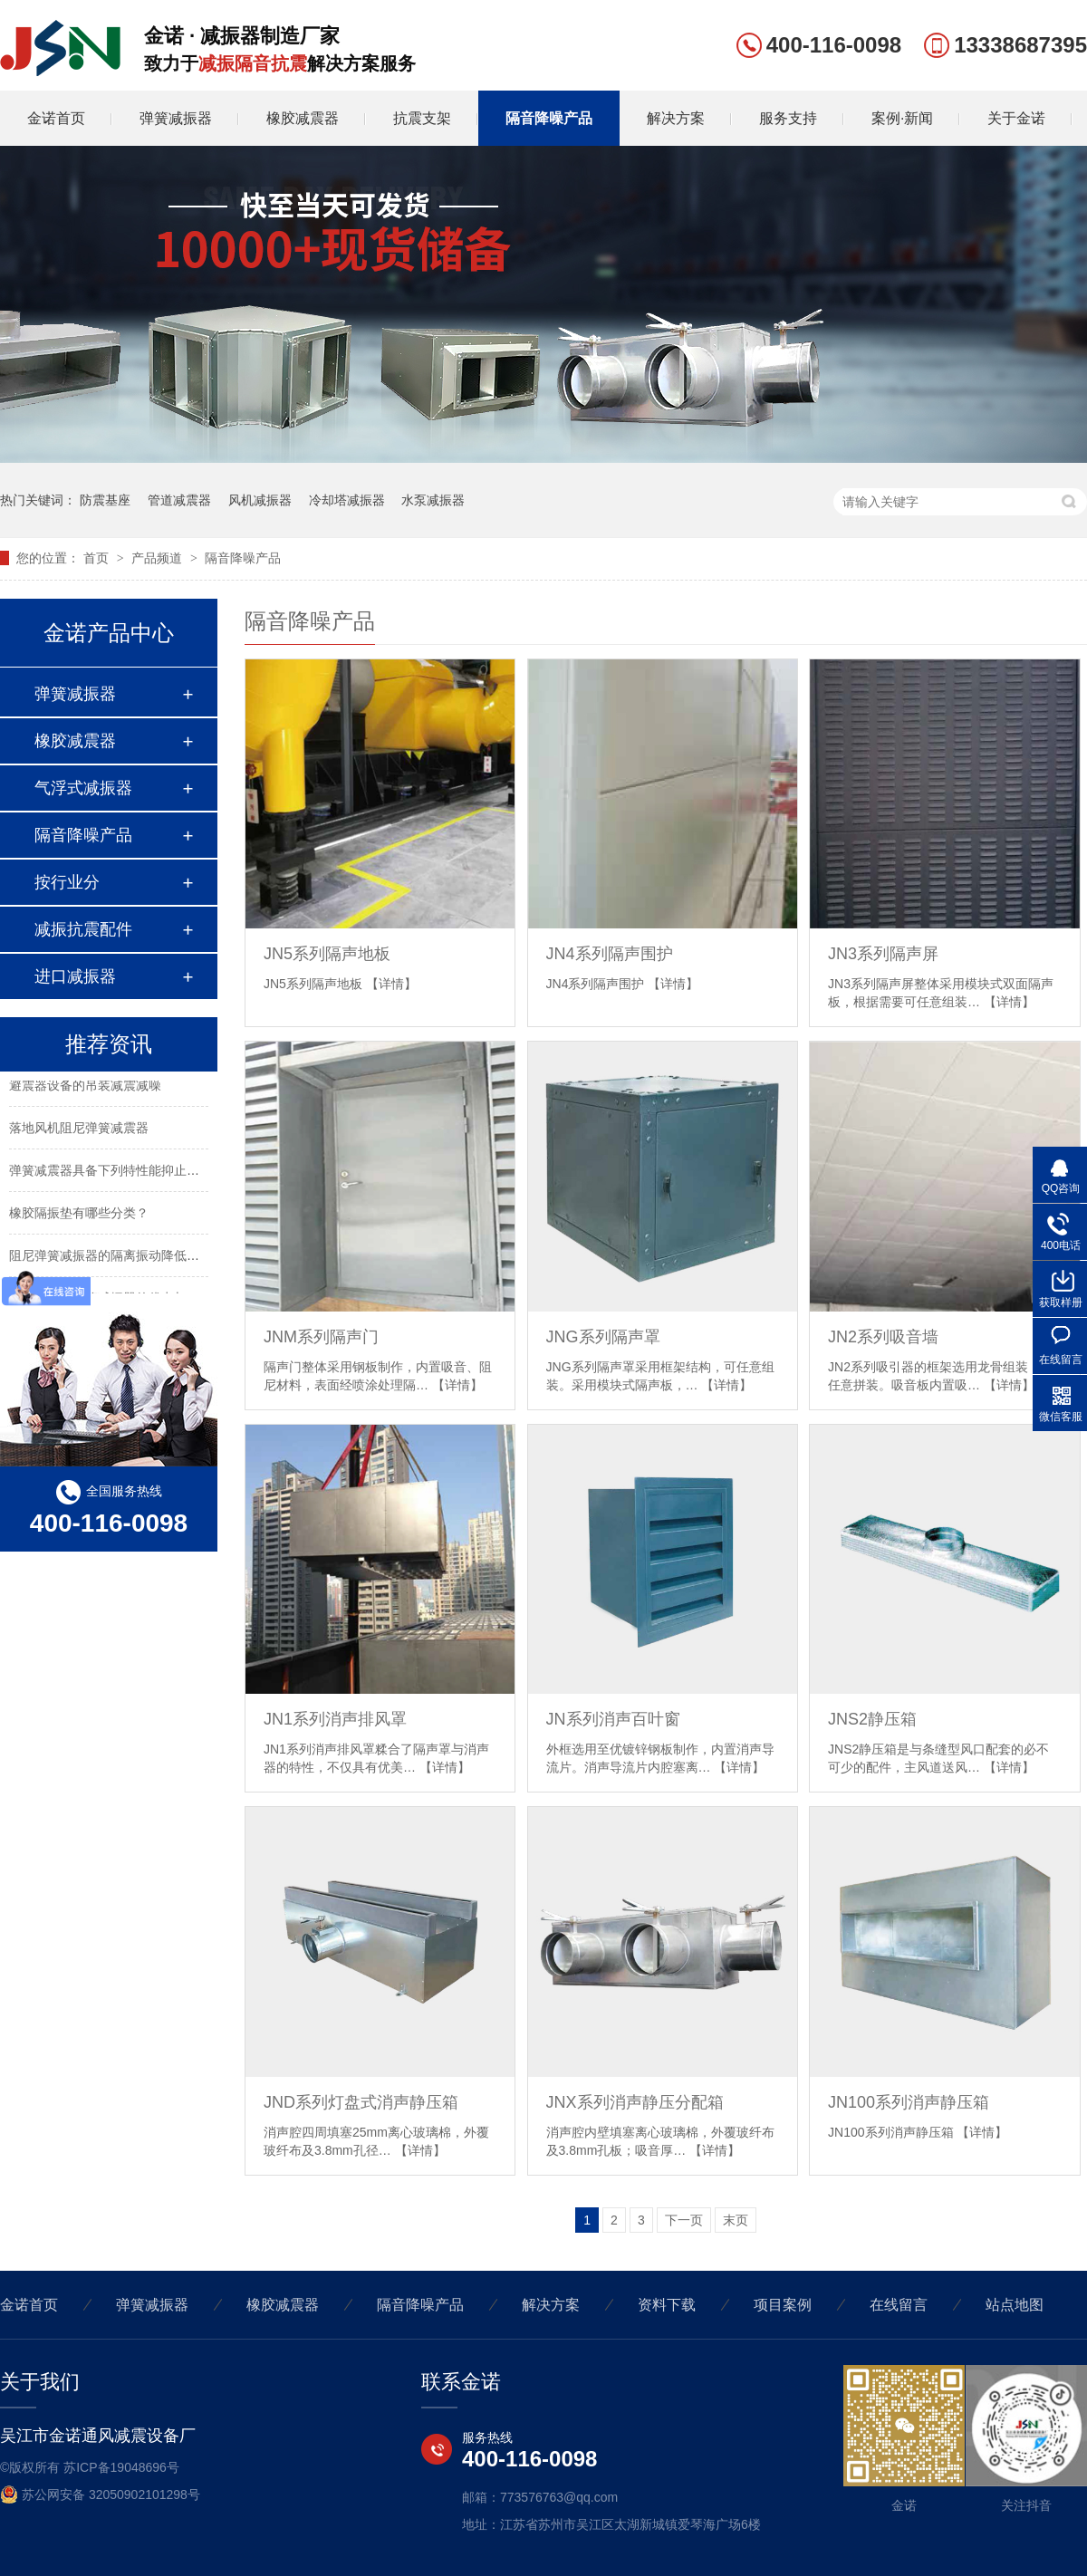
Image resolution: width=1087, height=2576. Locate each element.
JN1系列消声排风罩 (335, 1719)
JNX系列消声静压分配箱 (635, 2102)
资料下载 (667, 2304)
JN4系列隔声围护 (609, 954)
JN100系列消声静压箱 (908, 2102)
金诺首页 (56, 118)
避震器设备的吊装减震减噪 (85, 1088)
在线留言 (899, 2304)
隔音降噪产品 (548, 118)
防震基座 (105, 500)
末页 (735, 2220)
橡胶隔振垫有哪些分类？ (79, 1216)
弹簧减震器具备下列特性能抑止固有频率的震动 (142, 1174)
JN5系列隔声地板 (327, 954)
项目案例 (783, 2304)
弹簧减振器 (175, 118)
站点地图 (1015, 2304)
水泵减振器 (433, 500)
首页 (97, 558)
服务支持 (788, 118)
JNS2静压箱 (872, 1719)
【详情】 (391, 983)
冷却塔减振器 (347, 500)
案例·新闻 (902, 118)
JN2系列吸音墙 (883, 1337)
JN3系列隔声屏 (883, 954)
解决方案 (676, 118)
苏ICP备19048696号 (121, 2467)
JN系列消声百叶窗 (613, 1719)
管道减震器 (179, 500)
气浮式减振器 (83, 788)
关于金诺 (1016, 118)
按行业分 (67, 882)
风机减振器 (260, 500)
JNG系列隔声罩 (603, 1337)
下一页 (684, 2220)
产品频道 (158, 558)
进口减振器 (75, 976)
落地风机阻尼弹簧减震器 (79, 1131)
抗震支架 (422, 118)
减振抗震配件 (83, 929)
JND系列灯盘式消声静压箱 (361, 2102)
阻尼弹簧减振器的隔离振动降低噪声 (110, 1259)
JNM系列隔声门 (321, 1337)
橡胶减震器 (302, 118)
